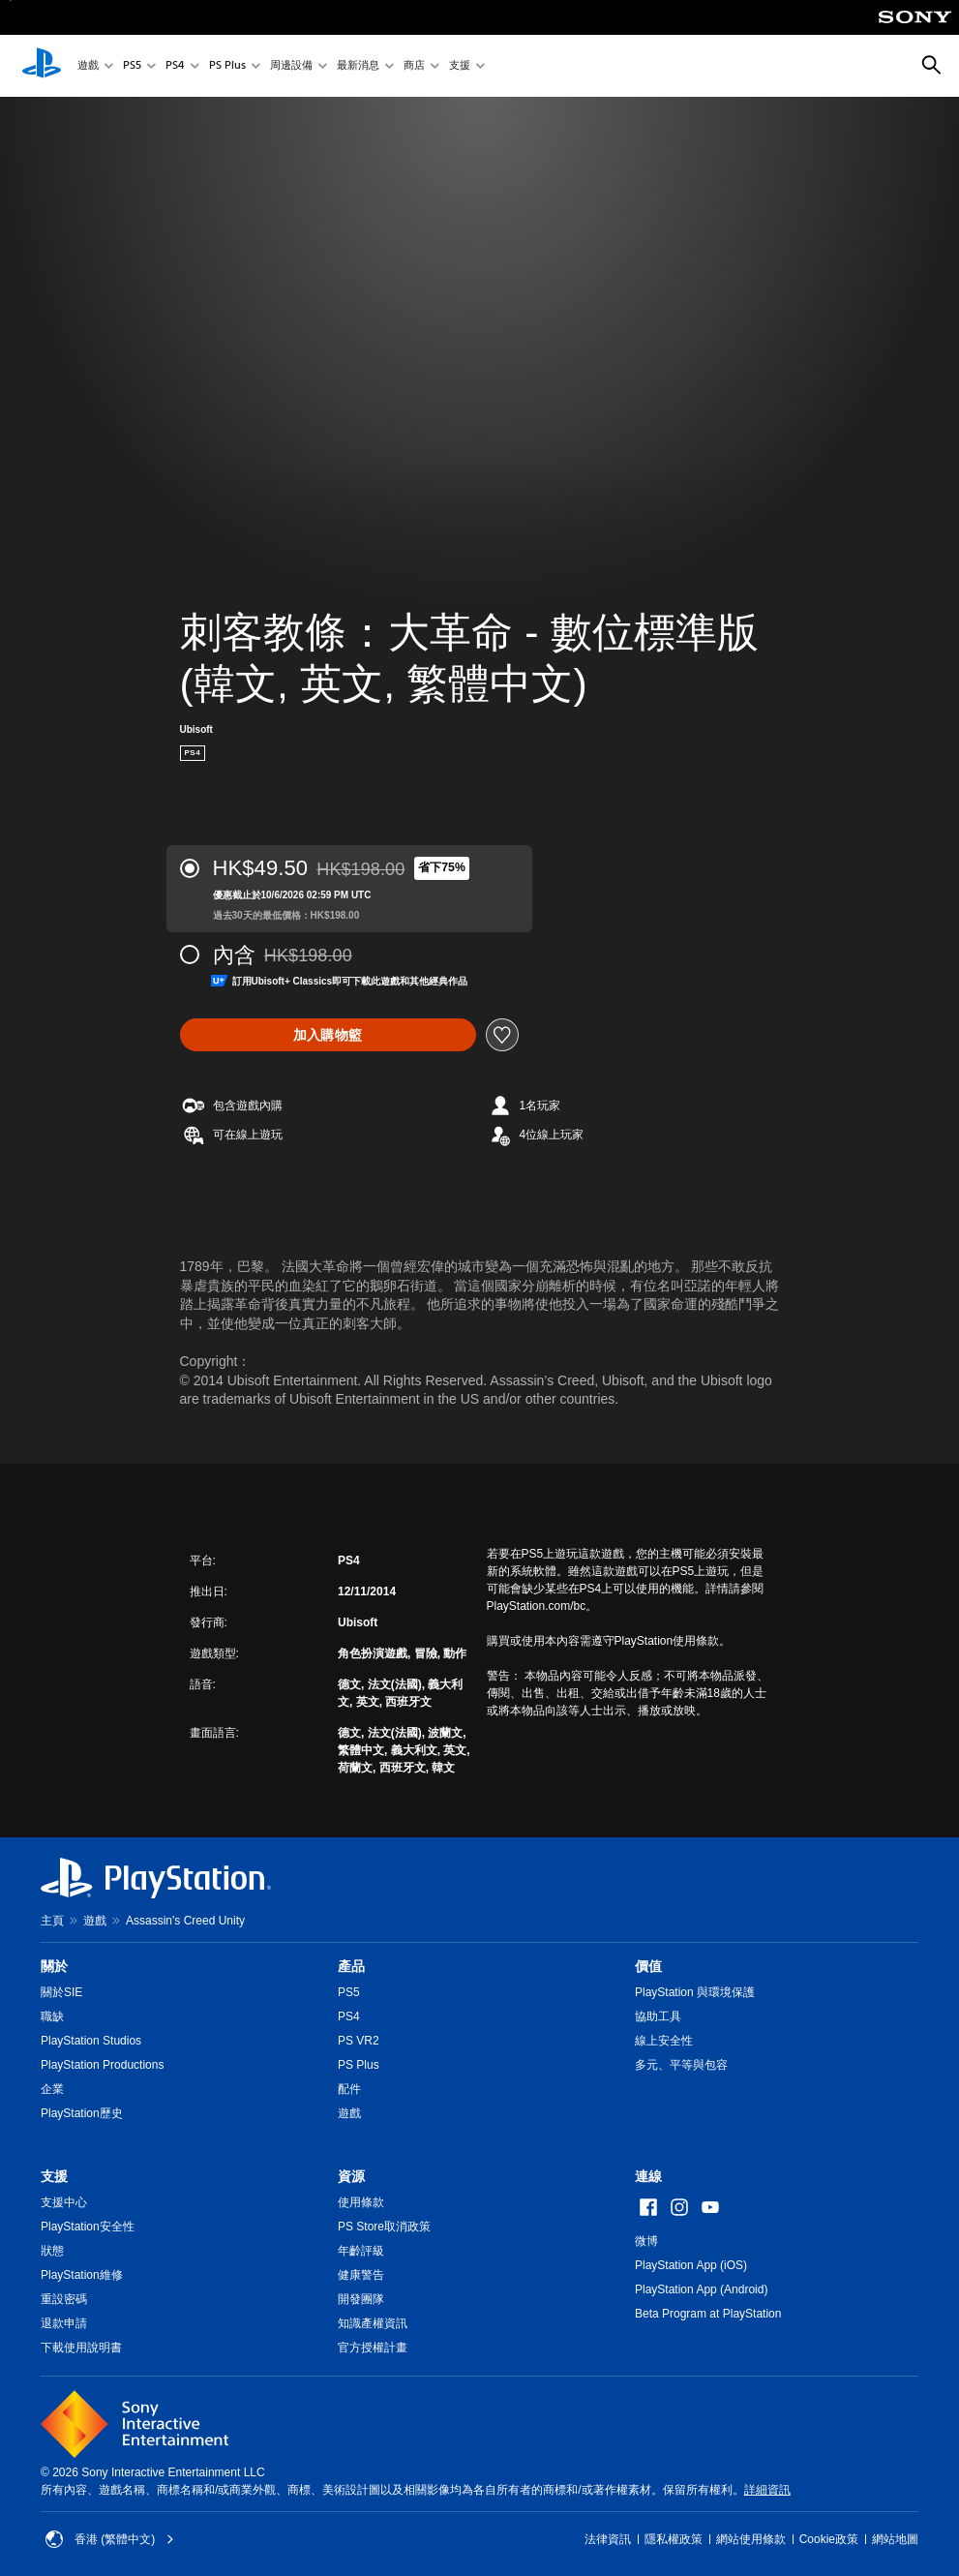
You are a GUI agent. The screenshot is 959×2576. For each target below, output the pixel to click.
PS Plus (227, 66)
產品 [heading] (351, 1966)
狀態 (52, 2251)
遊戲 (88, 66)
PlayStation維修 (82, 2275)
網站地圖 (895, 2539)
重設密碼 (64, 2299)
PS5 (132, 66)
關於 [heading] (54, 1966)
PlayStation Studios (91, 2040)
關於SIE (61, 1992)
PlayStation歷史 (82, 2113)
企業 (52, 2089)
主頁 (52, 1920)
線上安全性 (664, 2040)
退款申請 (64, 2323)
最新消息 (358, 66)
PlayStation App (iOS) (691, 2265)
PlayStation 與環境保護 (695, 1992)
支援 (459, 66)
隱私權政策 (673, 2539)
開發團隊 (361, 2299)
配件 (349, 2089)
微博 (646, 2241)
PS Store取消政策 (384, 2226)
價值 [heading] (648, 1966)
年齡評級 (361, 2251)
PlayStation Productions (102, 2065)
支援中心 (64, 2202)
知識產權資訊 (372, 2323)
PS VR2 (358, 2040)
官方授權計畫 (372, 2347)
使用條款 (361, 2202)
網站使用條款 (751, 2539)
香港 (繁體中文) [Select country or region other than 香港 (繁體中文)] (110, 2539)
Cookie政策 (828, 2539)
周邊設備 (291, 66)
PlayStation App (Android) (701, 2289)
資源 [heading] (351, 2176)
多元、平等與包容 (681, 2065)
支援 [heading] (54, 2176)
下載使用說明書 (81, 2347)
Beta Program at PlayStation (708, 2313)
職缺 (52, 2016)
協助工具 (658, 2016)
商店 (414, 66)
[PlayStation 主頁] (41, 66)
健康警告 (361, 2275)
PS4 (175, 66)
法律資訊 (607, 2539)
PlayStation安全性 (88, 2226)
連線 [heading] (648, 2176)
